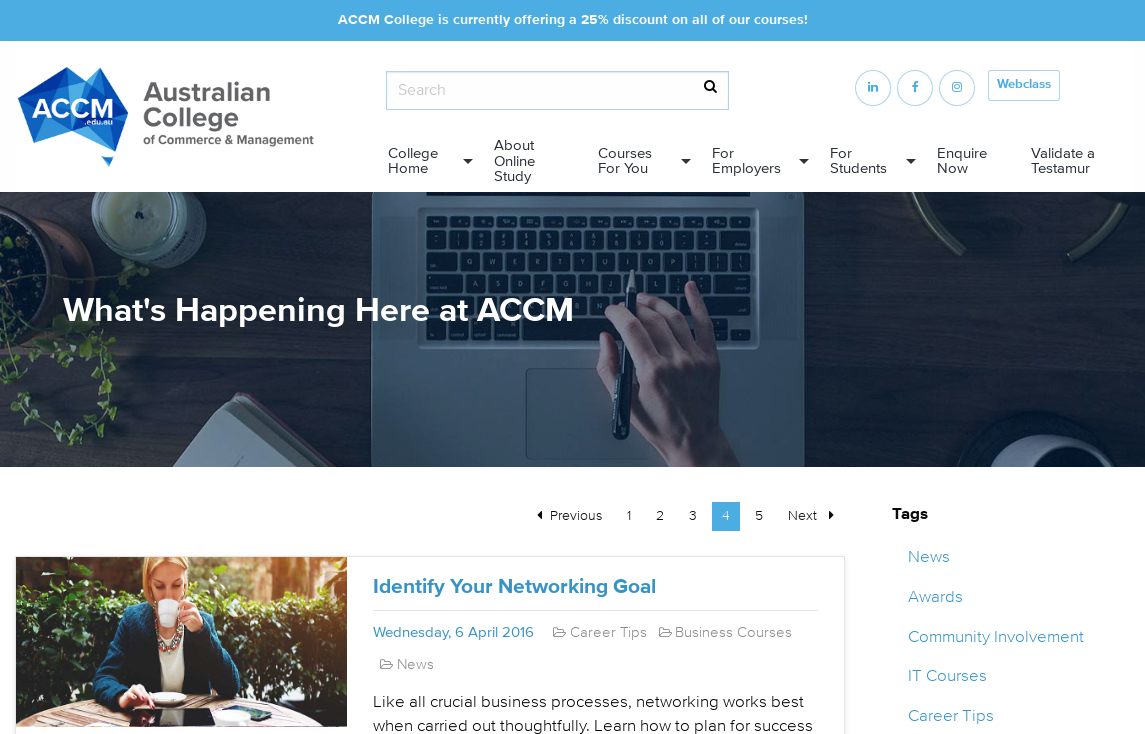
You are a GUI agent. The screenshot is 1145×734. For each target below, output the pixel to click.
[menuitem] (425, 161)
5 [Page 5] (759, 515)
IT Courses (947, 675)
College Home (413, 161)
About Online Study (514, 161)
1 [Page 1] (629, 515)
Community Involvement (996, 636)
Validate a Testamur (1063, 161)
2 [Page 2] (660, 515)
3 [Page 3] (693, 515)
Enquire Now (962, 161)
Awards (935, 596)
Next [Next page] (816, 514)
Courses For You (625, 161)
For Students (858, 161)
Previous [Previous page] (581, 514)
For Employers (746, 161)
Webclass (1024, 84)
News (929, 556)
